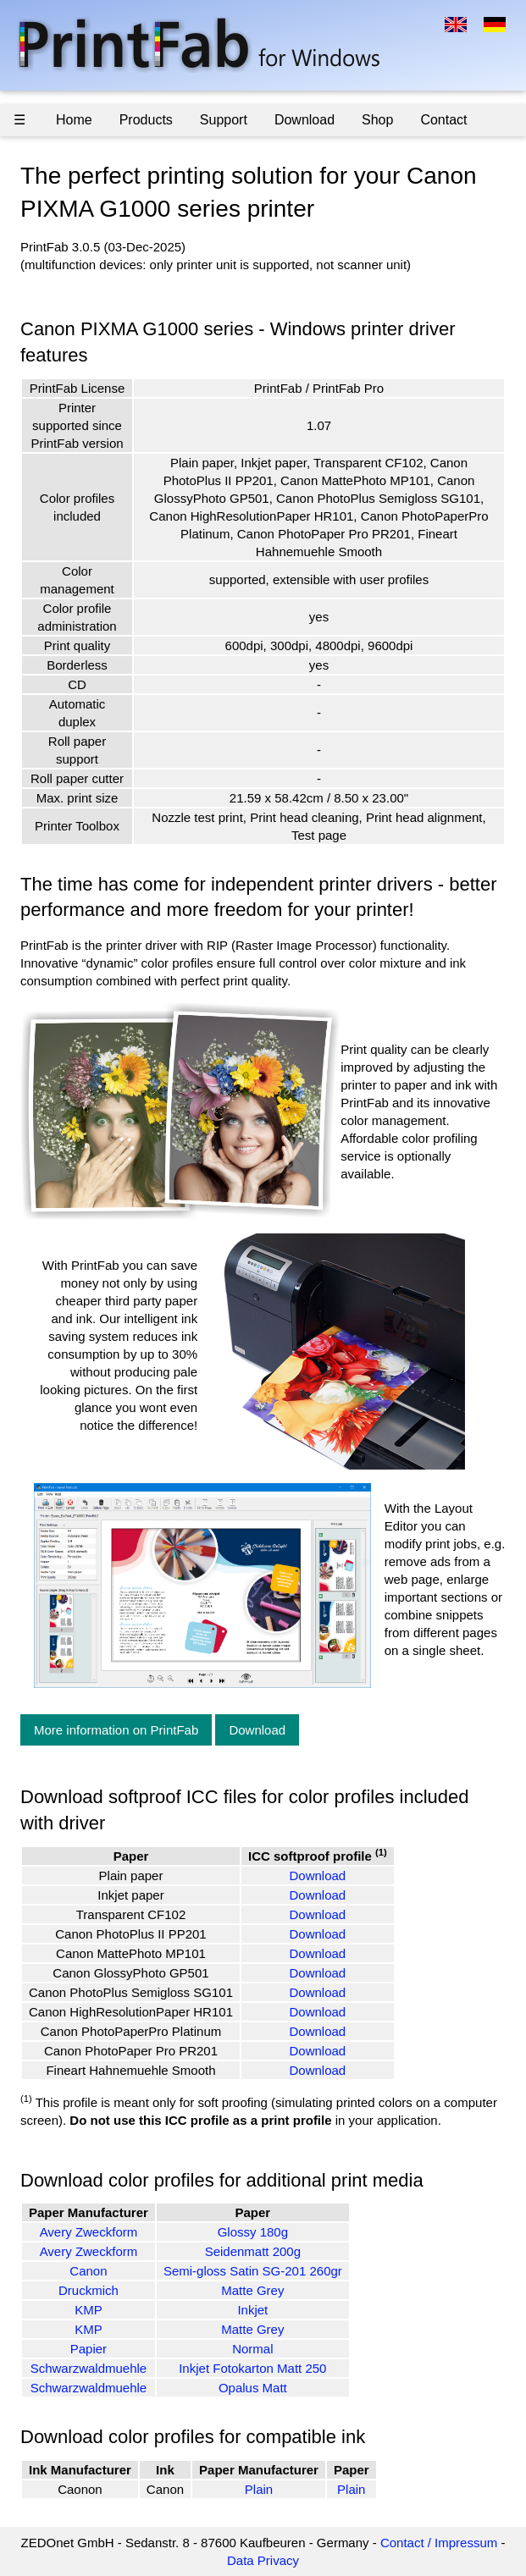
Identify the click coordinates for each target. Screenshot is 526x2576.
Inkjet (252, 2310)
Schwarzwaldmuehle (88, 2368)
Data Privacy (263, 2560)
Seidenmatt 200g (253, 2251)
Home (74, 120)
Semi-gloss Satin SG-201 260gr (252, 2271)
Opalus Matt (253, 2387)
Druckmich (88, 2290)
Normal (252, 2349)
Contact (443, 120)
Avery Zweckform (89, 2232)
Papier (88, 2349)
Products (146, 120)
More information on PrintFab (116, 1730)
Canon (88, 2271)
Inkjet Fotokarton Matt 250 (252, 2368)
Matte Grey (252, 2290)
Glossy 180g (253, 2232)
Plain (259, 2489)
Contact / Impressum (438, 2542)
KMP (88, 2310)
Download (304, 120)
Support (223, 120)
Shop (377, 120)
